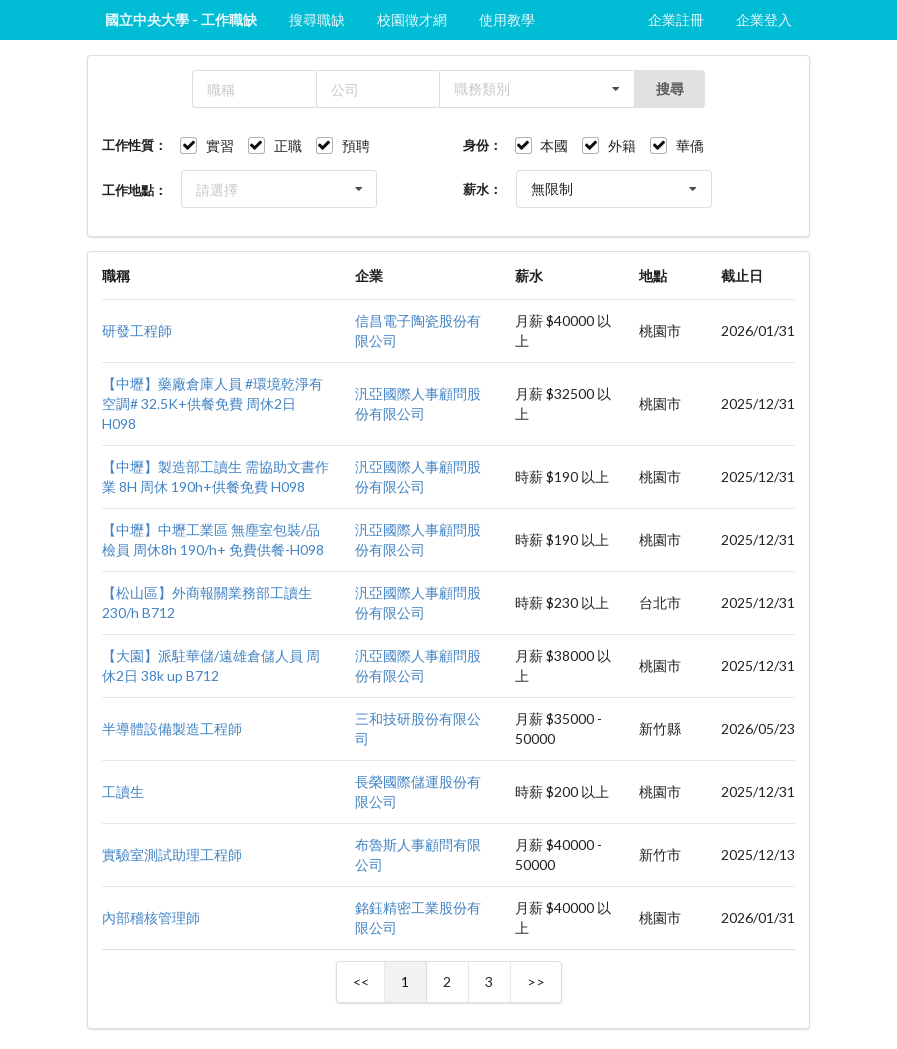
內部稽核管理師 (151, 917)
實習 (220, 145)
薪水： (482, 189)
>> (536, 981)
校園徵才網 (412, 19)
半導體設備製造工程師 (172, 728)
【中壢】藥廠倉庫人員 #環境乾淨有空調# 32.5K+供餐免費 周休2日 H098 (212, 403)
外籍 (622, 145)
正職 (288, 145)
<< (361, 981)
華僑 (690, 145)
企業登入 (764, 19)
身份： (482, 145)
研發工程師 (137, 330)
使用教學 (507, 19)
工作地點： (134, 190)
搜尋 (670, 88)
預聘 (356, 145)
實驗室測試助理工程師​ (172, 854)
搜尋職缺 (317, 19)
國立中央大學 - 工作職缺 (181, 19)
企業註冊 (676, 19)
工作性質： (134, 145)
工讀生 (123, 791)
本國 (554, 145)
